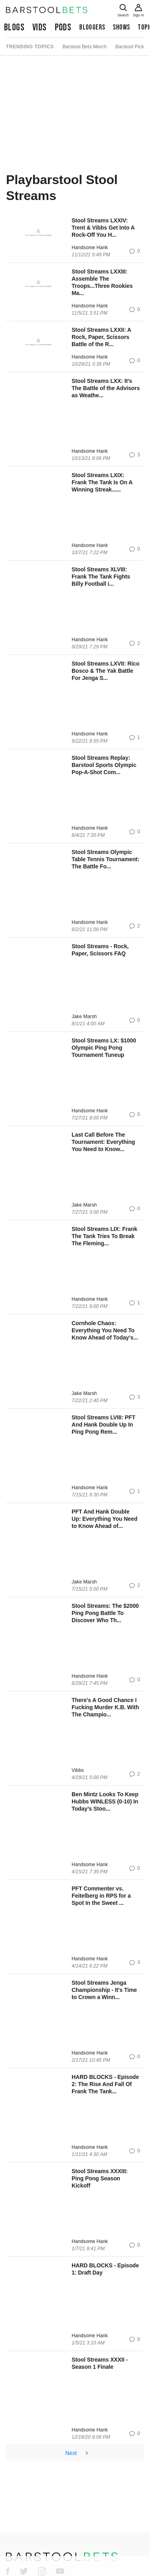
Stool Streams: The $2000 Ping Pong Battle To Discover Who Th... (105, 1613)
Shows (121, 27)
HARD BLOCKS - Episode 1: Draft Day (105, 2269)
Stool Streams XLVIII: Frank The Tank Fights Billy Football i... (101, 576)
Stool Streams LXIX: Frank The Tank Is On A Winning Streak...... (102, 482)
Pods (63, 27)
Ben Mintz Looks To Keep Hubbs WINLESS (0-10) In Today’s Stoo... (105, 1801)
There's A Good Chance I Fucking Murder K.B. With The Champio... (105, 1707)
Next (78, 2453)
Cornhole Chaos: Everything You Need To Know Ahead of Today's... (105, 1330)
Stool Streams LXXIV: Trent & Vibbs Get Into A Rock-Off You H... (103, 227)
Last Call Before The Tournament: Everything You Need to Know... (103, 1141)
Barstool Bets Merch (84, 47)
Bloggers (92, 27)
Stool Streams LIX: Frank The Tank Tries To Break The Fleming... (104, 1236)
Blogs (14, 27)
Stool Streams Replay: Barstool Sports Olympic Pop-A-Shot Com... (104, 765)
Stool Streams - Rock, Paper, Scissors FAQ (100, 950)
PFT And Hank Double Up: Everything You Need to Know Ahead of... (104, 1518)
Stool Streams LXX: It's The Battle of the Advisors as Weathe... (106, 388)
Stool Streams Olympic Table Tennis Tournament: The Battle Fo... (106, 859)
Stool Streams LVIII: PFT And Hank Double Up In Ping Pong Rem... (103, 1424)
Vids (39, 27)
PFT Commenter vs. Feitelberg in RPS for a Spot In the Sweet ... (101, 1895)
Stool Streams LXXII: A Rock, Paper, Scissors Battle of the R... (101, 337)
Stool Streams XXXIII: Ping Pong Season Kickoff (100, 2178)
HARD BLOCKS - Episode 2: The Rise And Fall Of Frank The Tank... (105, 2084)
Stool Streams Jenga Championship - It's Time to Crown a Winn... (104, 1990)
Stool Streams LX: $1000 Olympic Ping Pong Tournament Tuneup (104, 1047)
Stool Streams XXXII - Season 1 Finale (100, 2363)
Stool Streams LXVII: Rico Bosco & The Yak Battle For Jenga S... (105, 670)
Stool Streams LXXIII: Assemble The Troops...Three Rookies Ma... (102, 282)
